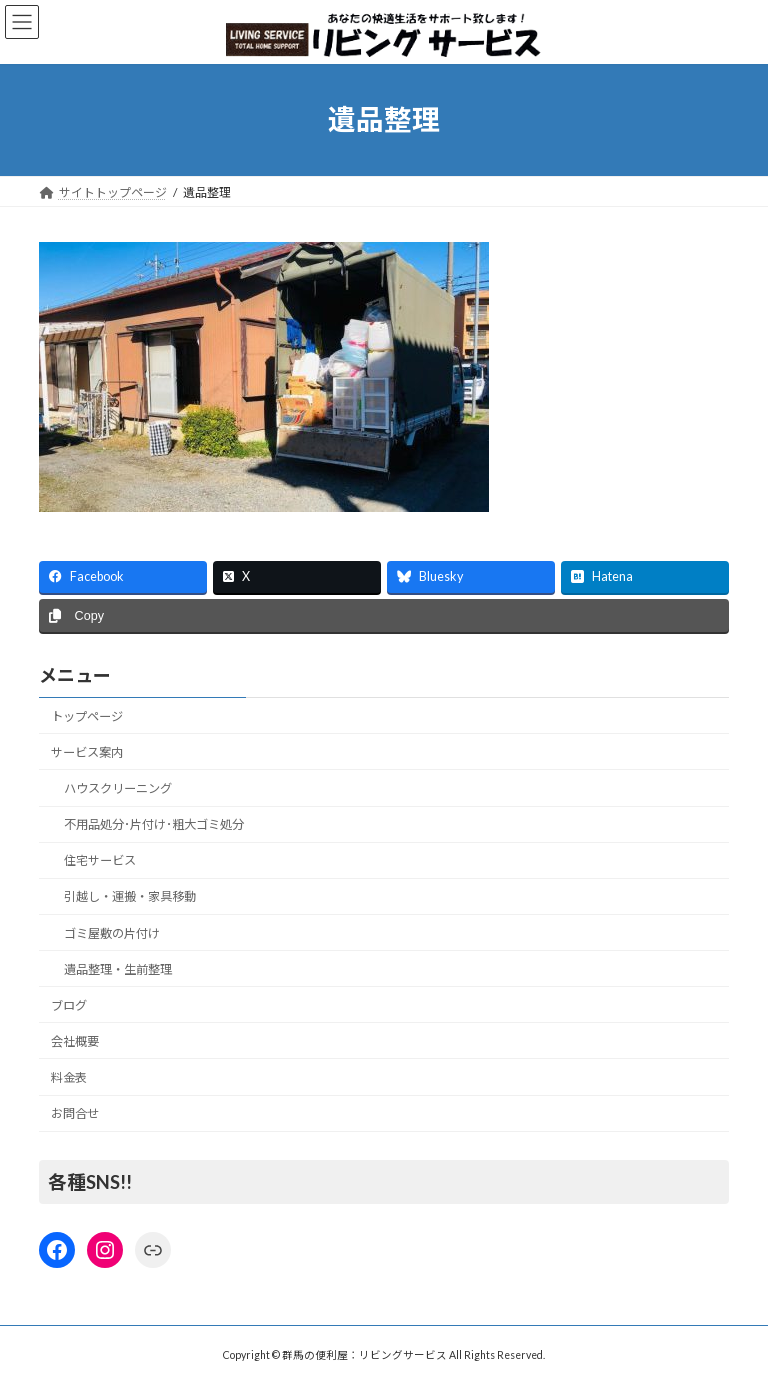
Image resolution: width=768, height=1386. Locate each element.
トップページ (87, 716)
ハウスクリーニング (118, 788)
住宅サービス (100, 861)
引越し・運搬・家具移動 (130, 897)
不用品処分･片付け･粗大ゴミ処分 (154, 825)
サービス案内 (87, 752)
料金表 (69, 1077)
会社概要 (75, 1041)
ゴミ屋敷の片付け (112, 933)
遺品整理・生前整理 (118, 969)
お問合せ (75, 1114)
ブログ (69, 1005)
